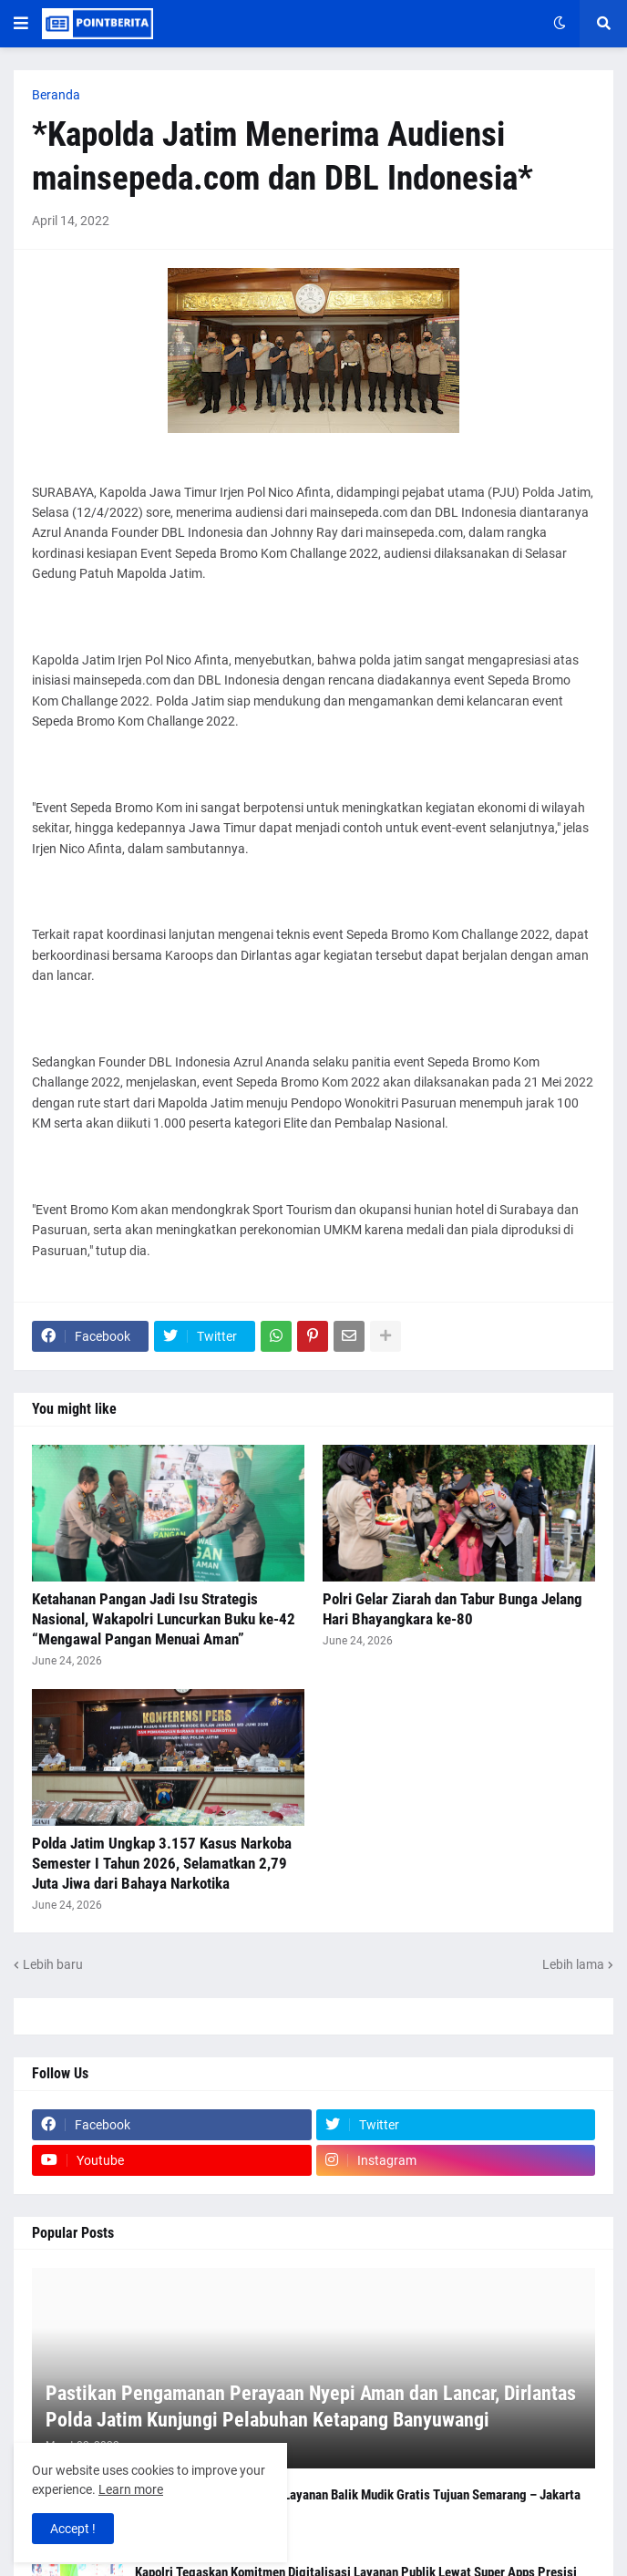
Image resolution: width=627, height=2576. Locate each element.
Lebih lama (573, 1964)
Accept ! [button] (73, 2528)
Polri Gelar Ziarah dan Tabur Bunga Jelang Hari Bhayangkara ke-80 (452, 1609)
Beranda (56, 94)
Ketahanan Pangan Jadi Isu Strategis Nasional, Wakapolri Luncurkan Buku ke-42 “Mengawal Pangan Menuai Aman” (163, 1619)
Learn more (130, 2489)
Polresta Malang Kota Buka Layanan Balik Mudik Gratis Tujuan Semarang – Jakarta (358, 2495)
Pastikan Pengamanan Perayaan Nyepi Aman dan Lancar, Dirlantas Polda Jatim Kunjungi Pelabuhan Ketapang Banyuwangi (311, 2406)
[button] (21, 23)
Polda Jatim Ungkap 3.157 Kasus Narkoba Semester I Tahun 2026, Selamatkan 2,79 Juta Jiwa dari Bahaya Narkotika (162, 1863)
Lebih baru (53, 1964)
